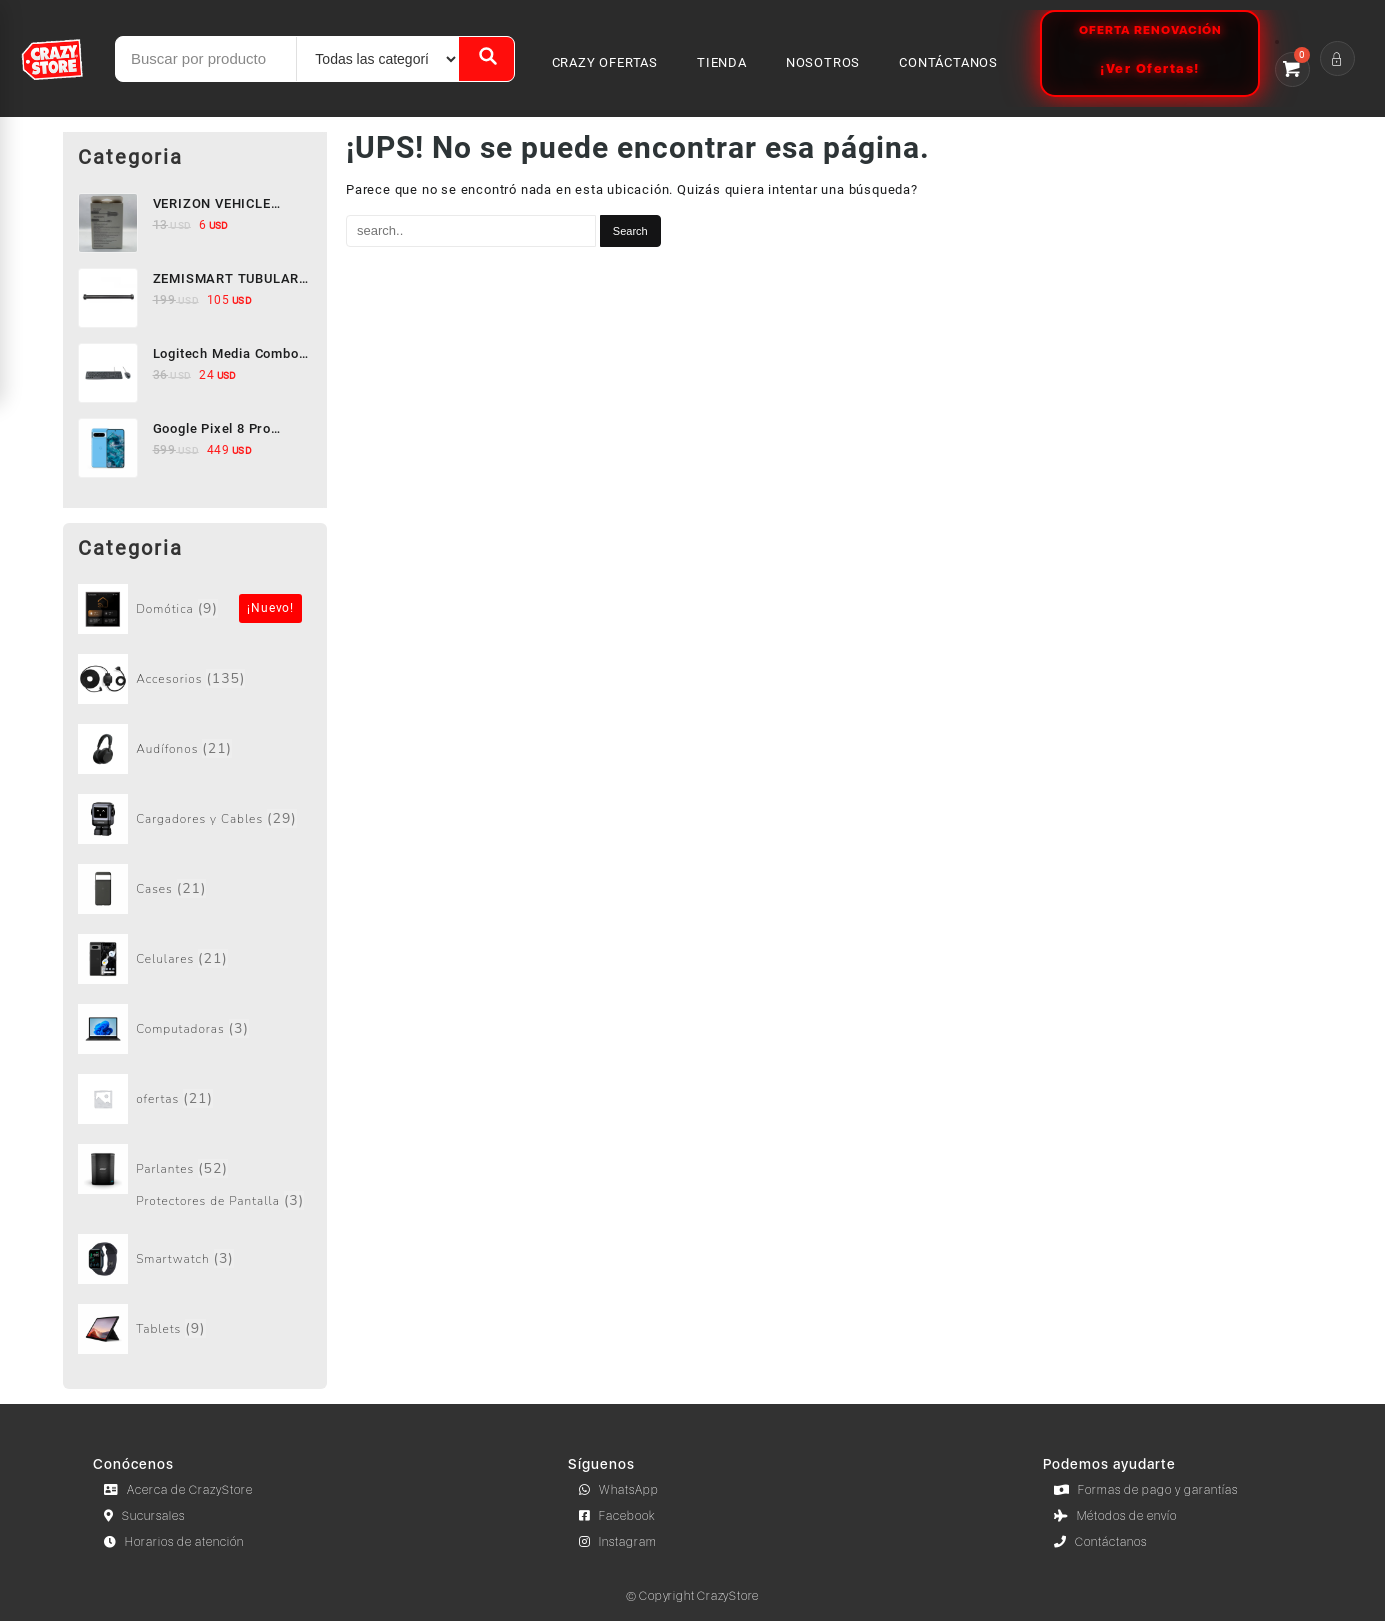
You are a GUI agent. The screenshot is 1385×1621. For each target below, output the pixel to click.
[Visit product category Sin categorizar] (195, 609)
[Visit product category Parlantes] (195, 1169)
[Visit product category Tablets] (195, 1329)
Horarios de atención (174, 1542)
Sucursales (144, 1516)
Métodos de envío (1115, 1516)
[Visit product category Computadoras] (195, 1029)
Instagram (618, 1542)
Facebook (617, 1516)
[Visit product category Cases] (195, 889)
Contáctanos (1100, 1542)
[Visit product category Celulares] (195, 959)
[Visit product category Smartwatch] (195, 1259)
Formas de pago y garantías (1146, 1490)
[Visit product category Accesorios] (195, 679)
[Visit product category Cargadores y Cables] (195, 819)
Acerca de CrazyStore (178, 1490)
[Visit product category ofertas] (195, 1099)
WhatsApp (619, 1490)
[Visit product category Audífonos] (195, 749)
